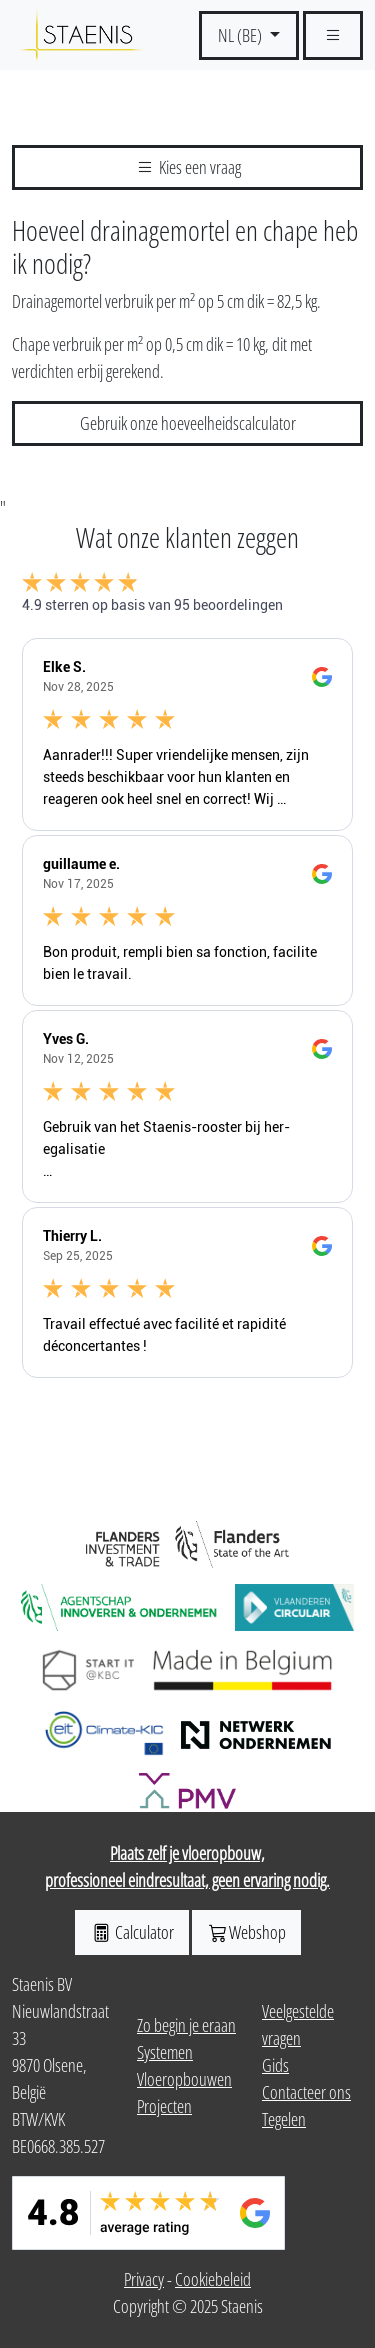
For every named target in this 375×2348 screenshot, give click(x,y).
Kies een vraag (187, 167)
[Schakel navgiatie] (333, 35)
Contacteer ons (306, 2092)
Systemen (165, 2052)
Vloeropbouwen (184, 2079)
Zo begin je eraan (186, 2025)
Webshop (246, 1932)
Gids (275, 2065)
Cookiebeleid (213, 2279)
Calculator (132, 1932)
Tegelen (284, 2119)
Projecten (164, 2106)
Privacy (144, 2279)
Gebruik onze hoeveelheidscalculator (188, 423)
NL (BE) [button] (241, 35)
